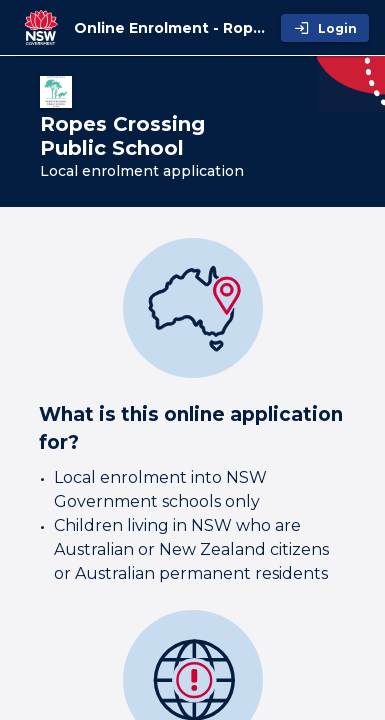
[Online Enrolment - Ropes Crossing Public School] (173, 28)
